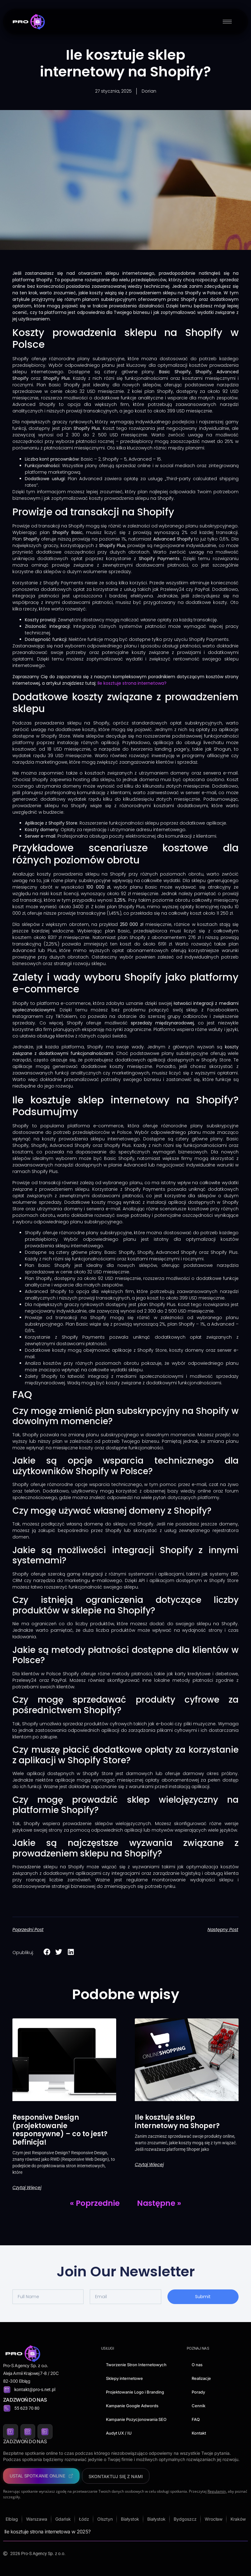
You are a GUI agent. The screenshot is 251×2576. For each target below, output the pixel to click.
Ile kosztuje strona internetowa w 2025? (47, 2531)
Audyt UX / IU (119, 2433)
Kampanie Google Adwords (132, 2405)
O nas (197, 2364)
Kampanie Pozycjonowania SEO (136, 2419)
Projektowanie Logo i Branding (135, 2392)
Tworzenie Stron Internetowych (136, 2364)
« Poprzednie (95, 2203)
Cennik (198, 2405)
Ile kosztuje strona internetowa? (132, 683)
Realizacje (201, 2378)
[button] (46, 1952)
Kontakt (199, 2433)
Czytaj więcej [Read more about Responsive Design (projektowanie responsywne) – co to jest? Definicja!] (26, 2187)
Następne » (159, 2203)
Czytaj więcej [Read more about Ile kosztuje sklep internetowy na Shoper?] (149, 2164)
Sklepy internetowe (124, 2378)
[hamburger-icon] (227, 21)
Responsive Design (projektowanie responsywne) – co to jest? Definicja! (59, 2130)
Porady (198, 2392)
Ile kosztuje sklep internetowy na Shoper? (177, 2121)
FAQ (196, 2419)
